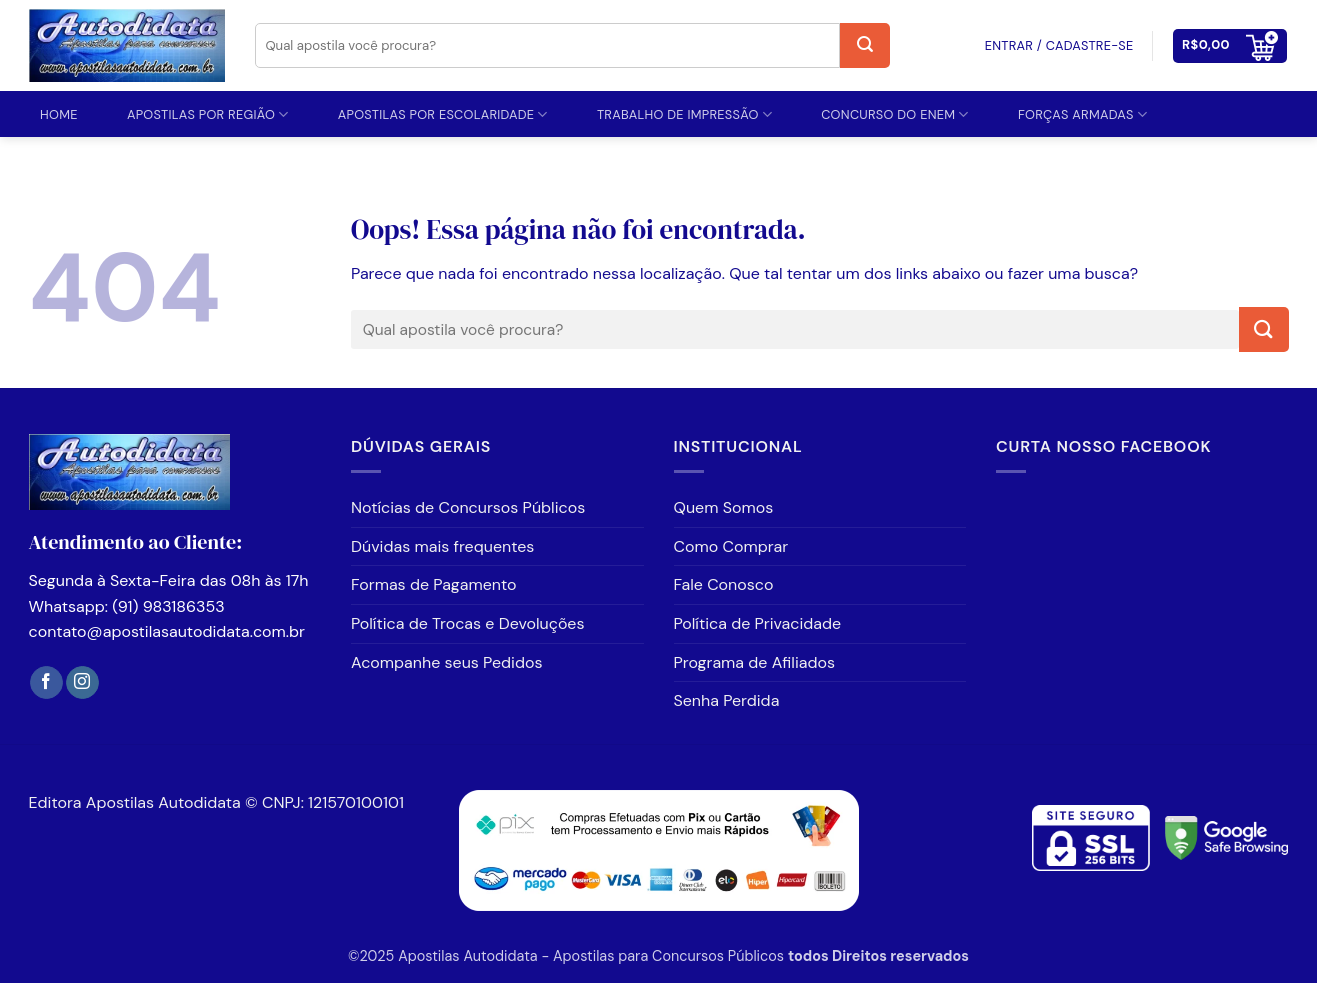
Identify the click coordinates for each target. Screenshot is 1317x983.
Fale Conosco (724, 584)
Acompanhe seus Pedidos (446, 662)
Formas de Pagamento (434, 584)
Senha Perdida (727, 700)
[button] (1230, 46)
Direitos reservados (900, 956)
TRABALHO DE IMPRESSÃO (684, 114)
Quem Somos (724, 507)
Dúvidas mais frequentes (442, 546)
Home (59, 114)
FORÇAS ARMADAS (1082, 114)
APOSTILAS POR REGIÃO (208, 114)
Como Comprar (731, 546)
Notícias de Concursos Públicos (468, 507)
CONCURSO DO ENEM (895, 114)
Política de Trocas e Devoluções (468, 623)
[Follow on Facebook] (46, 683)
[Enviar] (865, 45)
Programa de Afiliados (755, 662)
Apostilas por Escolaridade (443, 114)
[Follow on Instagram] (82, 683)
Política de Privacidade (758, 623)
